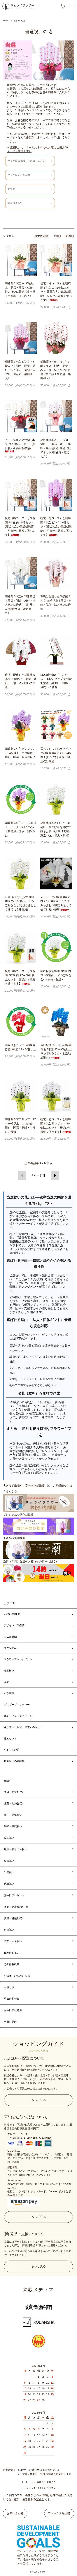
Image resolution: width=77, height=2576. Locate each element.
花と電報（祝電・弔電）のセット (23, 1727)
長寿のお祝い (11, 1952)
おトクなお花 (11, 1749)
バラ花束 (9, 1693)
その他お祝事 (11, 1964)
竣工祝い (9, 1837)
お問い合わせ (15, 2513)
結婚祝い (9, 1929)
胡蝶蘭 (11, 189)
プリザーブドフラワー (17, 1704)
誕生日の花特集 (13, 2010)
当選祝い (9, 1872)
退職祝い (9, 1883)
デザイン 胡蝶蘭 (14, 1625)
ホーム (6, 21)
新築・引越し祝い (14, 1918)
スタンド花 (10, 1648)
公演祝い (9, 1860)
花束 (6, 1681)
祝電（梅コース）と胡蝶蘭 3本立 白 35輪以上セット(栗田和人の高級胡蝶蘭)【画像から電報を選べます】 (56, 292)
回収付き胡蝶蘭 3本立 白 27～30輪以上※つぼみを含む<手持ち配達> (55, 975)
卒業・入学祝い (13, 1941)
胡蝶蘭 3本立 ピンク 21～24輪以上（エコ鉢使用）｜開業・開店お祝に (20, 753)
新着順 (70, 236)
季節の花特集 (11, 1998)
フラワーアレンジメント (18, 1659)
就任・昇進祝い (13, 1814)
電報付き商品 (15, 203)
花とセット (10, 1738)
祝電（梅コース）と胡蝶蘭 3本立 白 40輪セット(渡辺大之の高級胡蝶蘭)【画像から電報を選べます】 (20, 526)
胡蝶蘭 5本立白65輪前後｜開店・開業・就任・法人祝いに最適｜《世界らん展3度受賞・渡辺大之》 (20, 605)
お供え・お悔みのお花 (17, 1975)
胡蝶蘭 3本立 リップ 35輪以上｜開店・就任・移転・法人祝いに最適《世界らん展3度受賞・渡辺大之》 (55, 448)
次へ (55, 1175)
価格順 (57, 236)
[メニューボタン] (72, 6)
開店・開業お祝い (14, 1791)
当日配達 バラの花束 (19, 174)
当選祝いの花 (19, 21)
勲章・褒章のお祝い (15, 1849)
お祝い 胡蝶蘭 (12, 1614)
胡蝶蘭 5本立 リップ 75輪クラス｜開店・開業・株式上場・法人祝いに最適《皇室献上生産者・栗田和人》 (55, 370)
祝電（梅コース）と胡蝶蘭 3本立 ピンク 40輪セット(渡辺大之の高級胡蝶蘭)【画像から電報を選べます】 (56, 526)
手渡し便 (9, 1987)
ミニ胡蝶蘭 (10, 1636)
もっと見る (38, 2100)
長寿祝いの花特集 (14, 1761)
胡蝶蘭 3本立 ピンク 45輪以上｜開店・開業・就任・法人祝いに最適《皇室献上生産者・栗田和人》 (20, 370)
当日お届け (10, 2021)
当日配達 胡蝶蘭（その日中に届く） (27, 160)
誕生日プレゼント (14, 1895)
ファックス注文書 (59, 2513)
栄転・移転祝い (13, 1826)
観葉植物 (9, 1670)
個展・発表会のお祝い (17, 1906)
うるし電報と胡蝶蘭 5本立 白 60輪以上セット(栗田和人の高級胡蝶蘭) (20, 445)
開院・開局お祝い (14, 1803)
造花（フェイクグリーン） (19, 1715)
